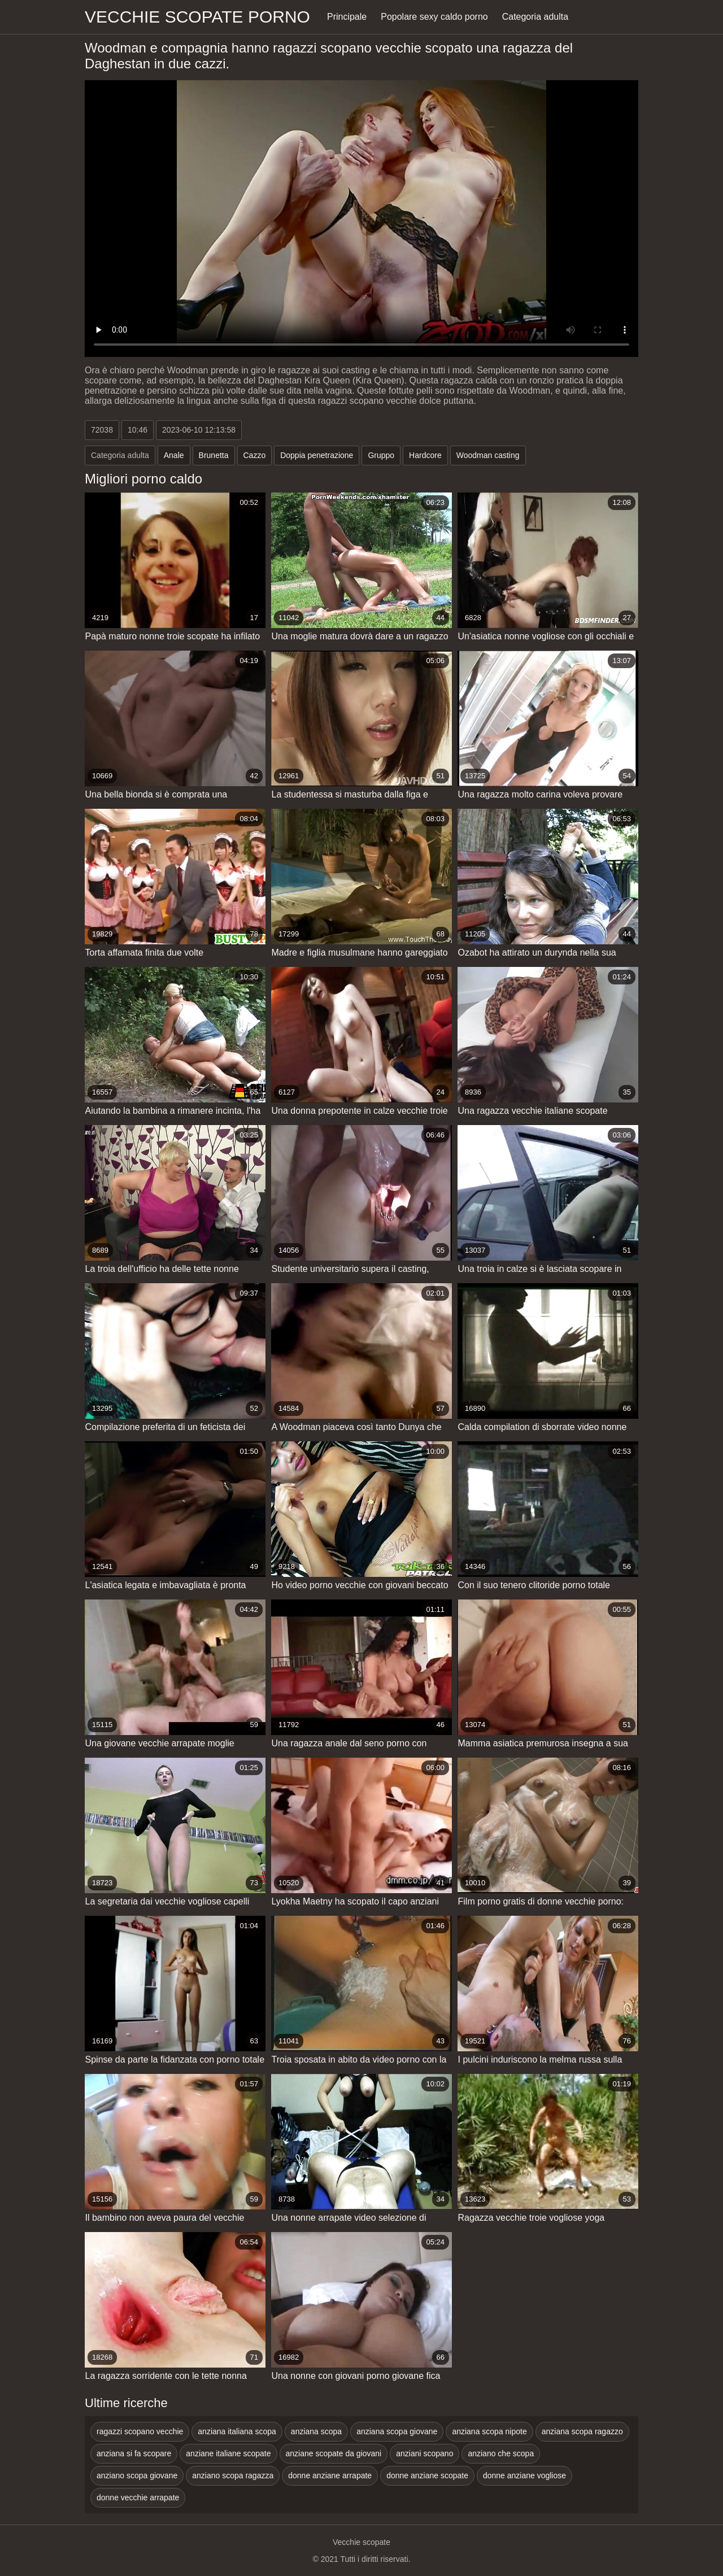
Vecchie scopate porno (197, 16)
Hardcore (425, 455)
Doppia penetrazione (316, 455)
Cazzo (254, 455)
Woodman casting (488, 455)
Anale (174, 455)
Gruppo (381, 455)
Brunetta (214, 455)
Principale (347, 16)
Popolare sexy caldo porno (434, 16)
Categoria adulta (535, 16)
